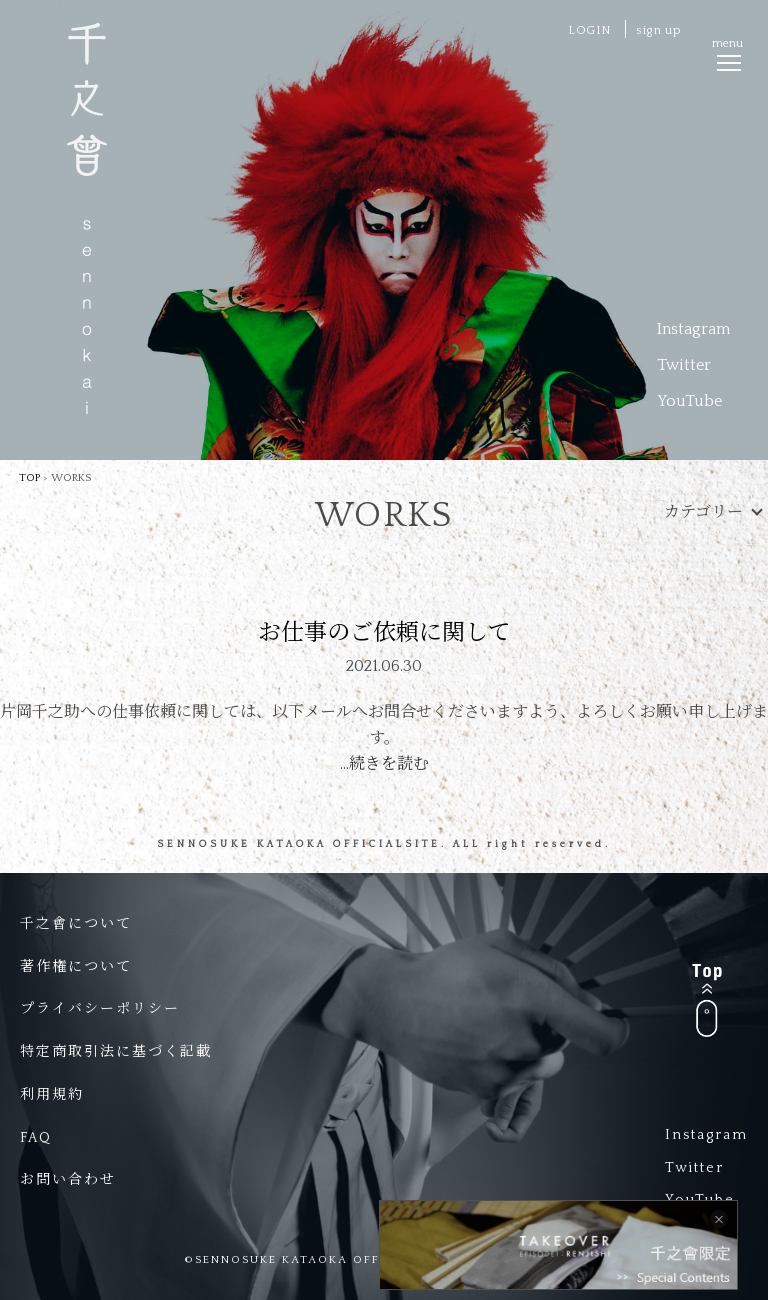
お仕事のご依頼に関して (384, 633)
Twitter (684, 365)
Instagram (693, 329)
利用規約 (52, 1095)
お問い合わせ (68, 1180)
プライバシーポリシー (100, 1009)
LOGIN (589, 30)
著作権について (76, 967)
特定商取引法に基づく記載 (116, 1052)
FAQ (36, 1138)
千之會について (76, 924)
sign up (658, 30)
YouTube (689, 401)
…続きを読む (384, 764)
